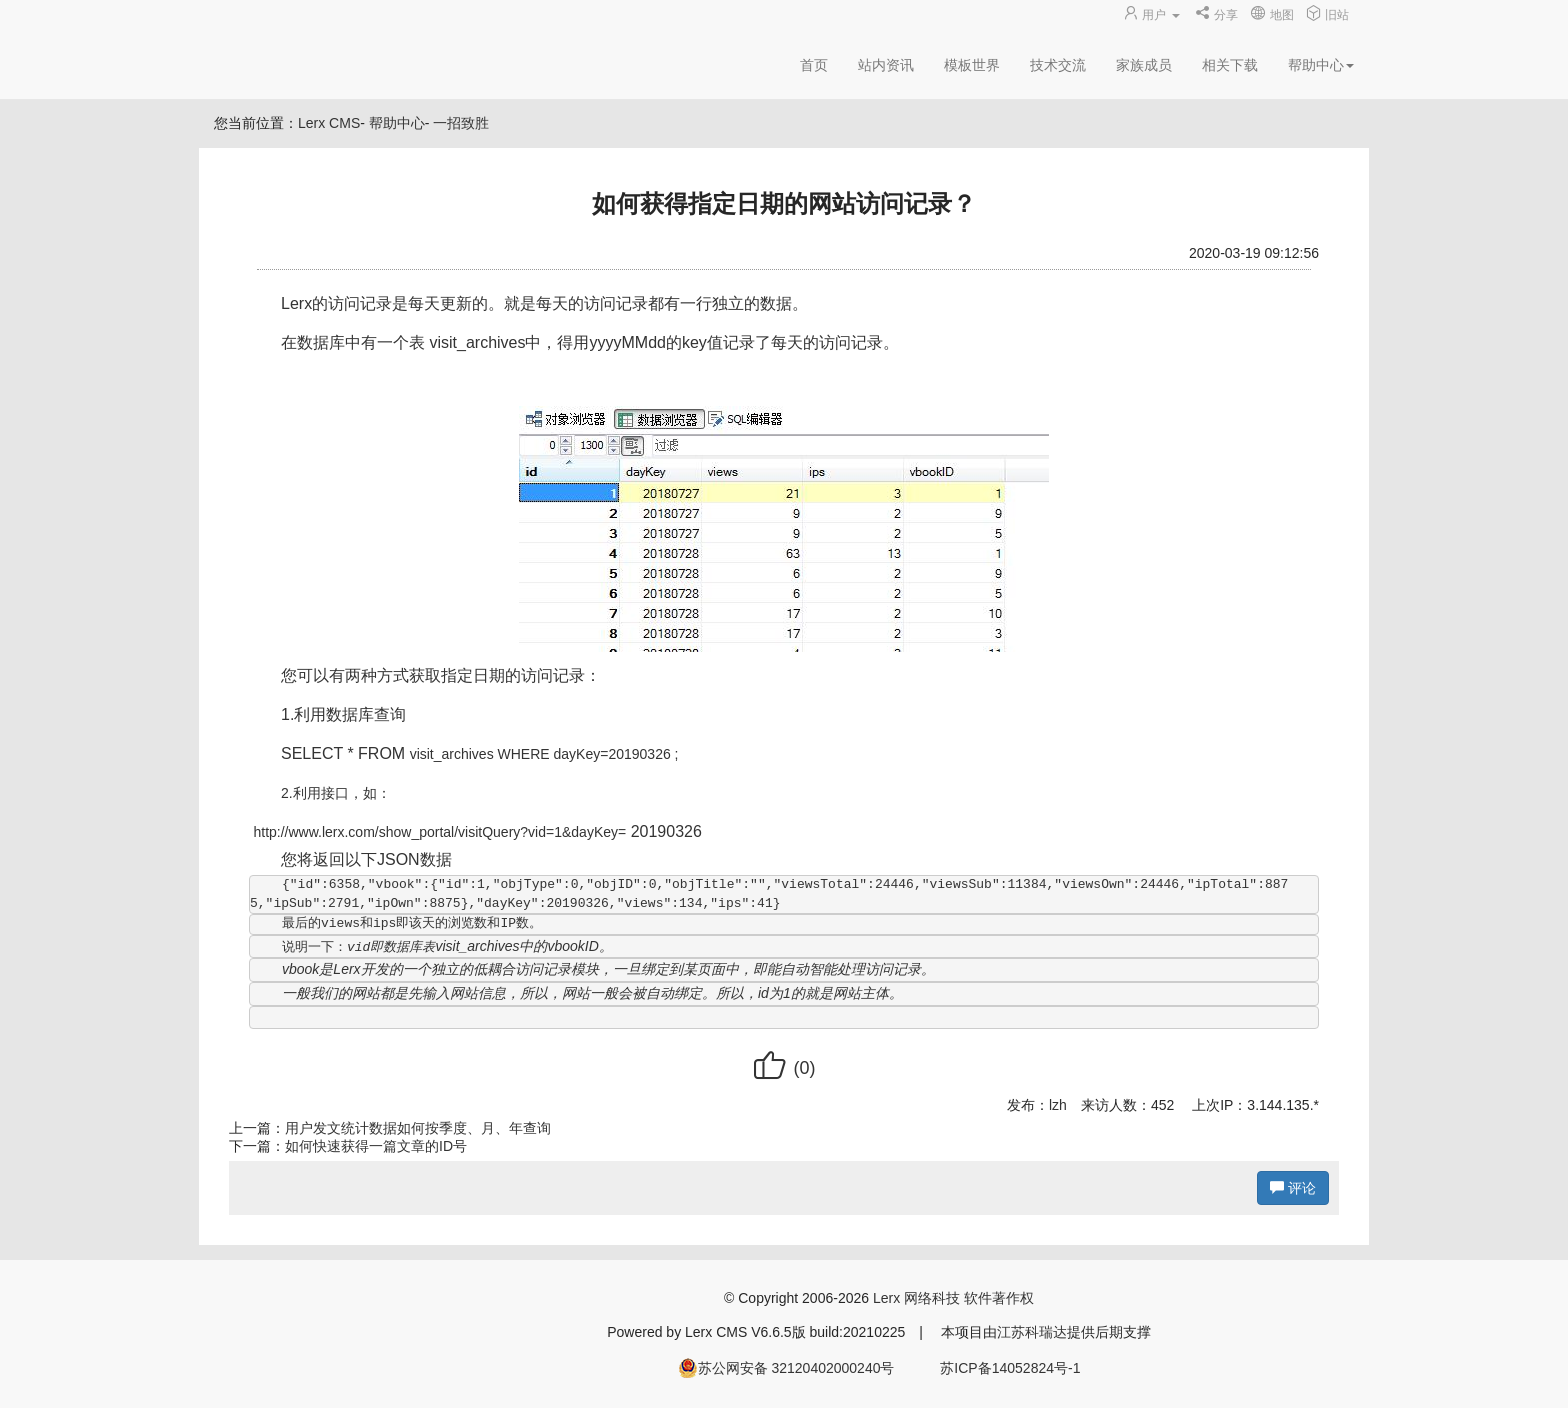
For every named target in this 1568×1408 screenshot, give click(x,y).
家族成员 (1144, 65)
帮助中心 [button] (1321, 65)
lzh (1058, 1105)
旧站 (1327, 15)
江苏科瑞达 (1032, 1332)
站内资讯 (886, 65)
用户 (1153, 15)
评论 (1293, 1188)
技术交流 (1058, 65)
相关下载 (1230, 65)
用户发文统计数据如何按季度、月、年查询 (418, 1128)
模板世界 (972, 65)
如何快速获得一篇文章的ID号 (376, 1146)
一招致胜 (461, 123)
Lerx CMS (329, 123)
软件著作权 (999, 1298)
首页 (814, 65)
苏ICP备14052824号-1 (1010, 1368)
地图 (1271, 15)
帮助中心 (397, 123)
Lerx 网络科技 (916, 1298)
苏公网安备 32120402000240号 (786, 1368)
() (783, 1068)
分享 (1216, 15)
